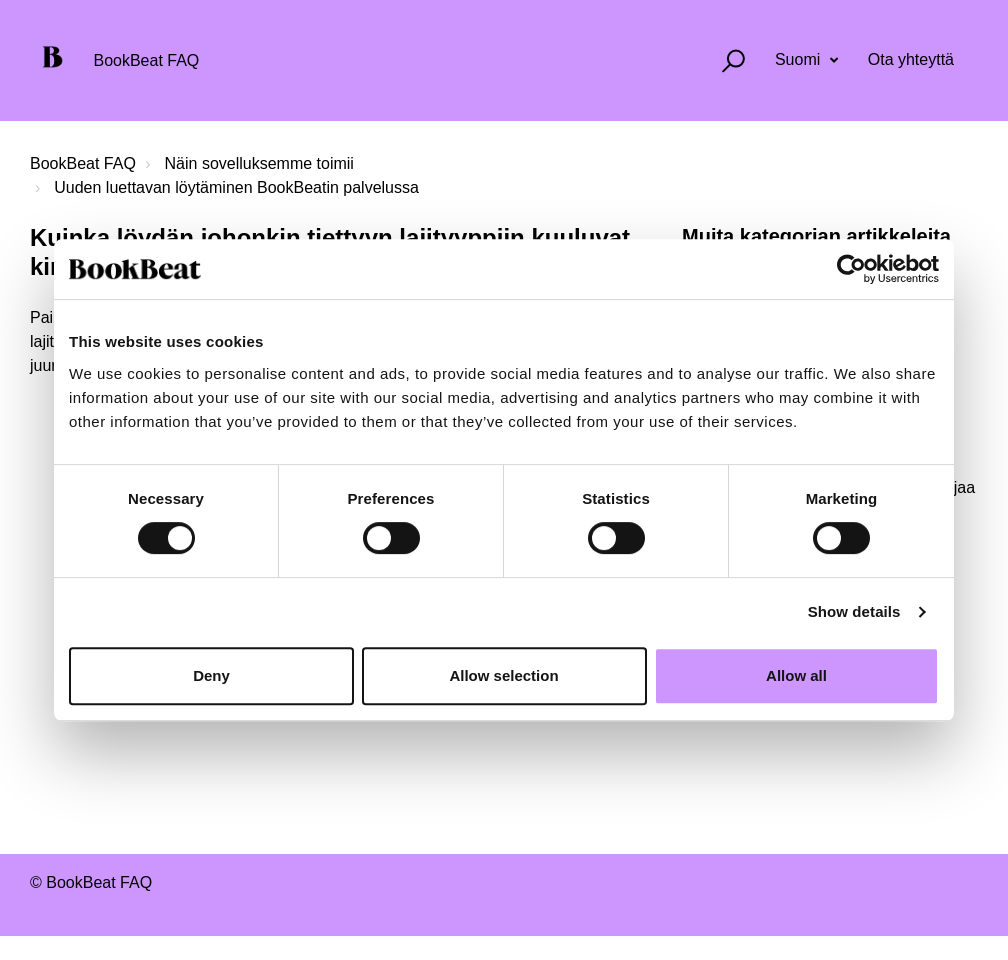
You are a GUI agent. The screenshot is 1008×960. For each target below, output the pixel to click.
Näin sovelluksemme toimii (259, 163)
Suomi (800, 59)
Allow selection (503, 675)
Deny (211, 675)
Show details (854, 611)
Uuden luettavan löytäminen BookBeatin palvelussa (236, 187)
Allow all (796, 675)
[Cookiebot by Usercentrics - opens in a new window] (851, 269)
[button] (724, 60)
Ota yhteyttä (911, 59)
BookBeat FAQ (83, 163)
